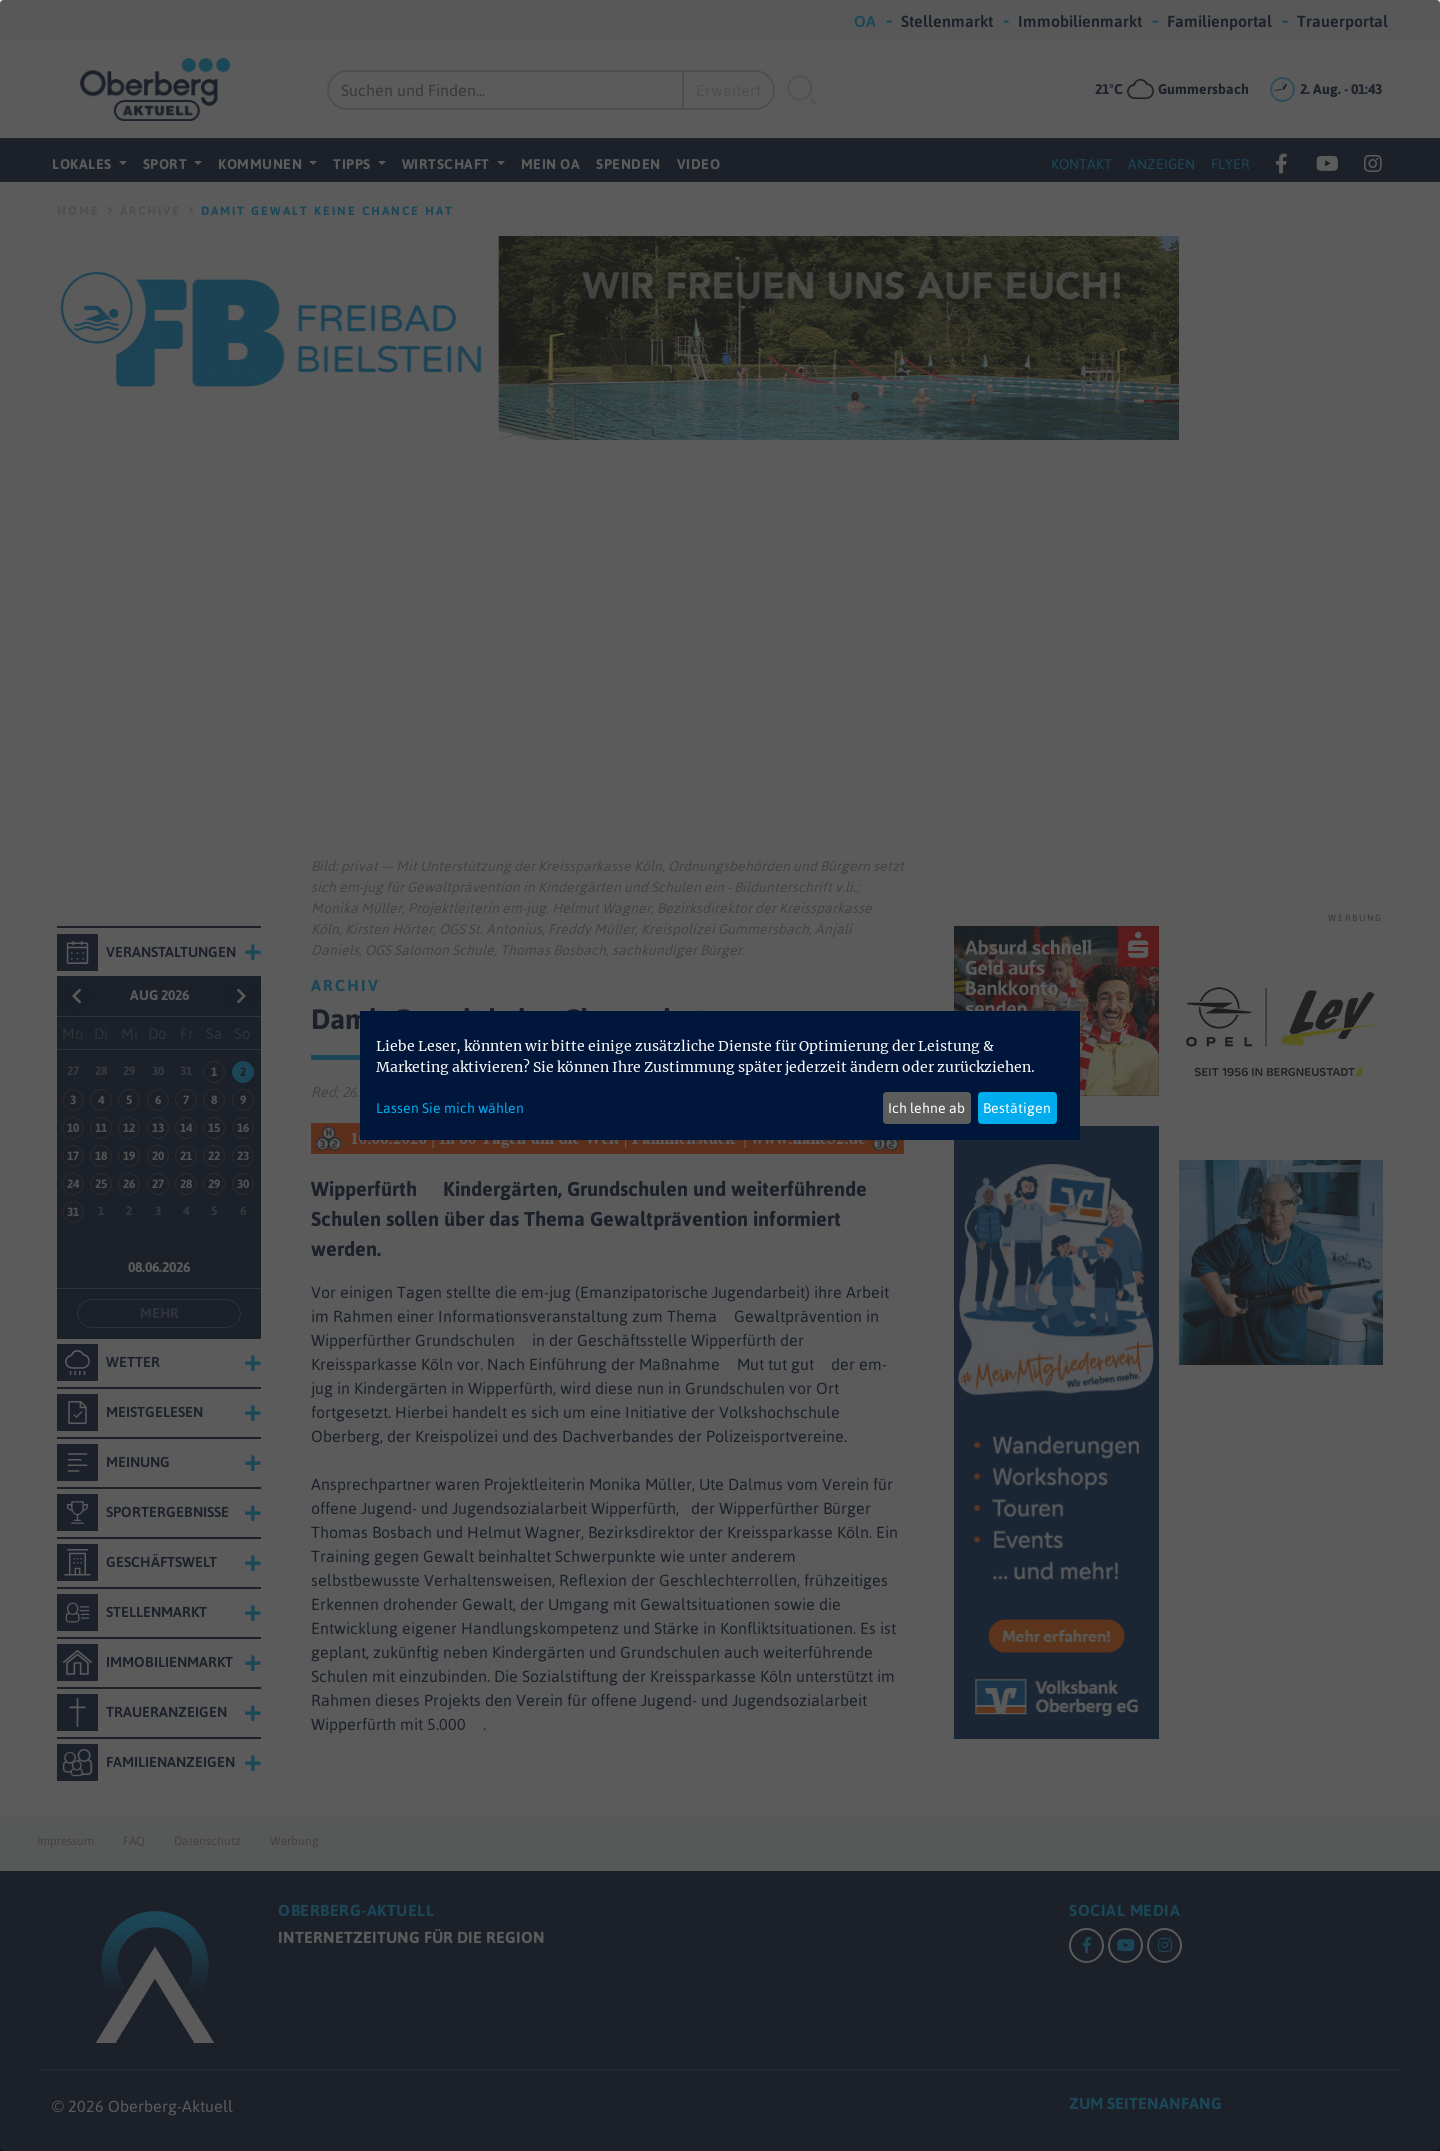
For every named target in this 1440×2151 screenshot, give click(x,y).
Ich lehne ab (926, 1108)
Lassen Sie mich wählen (450, 1108)
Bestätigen (1017, 1108)
